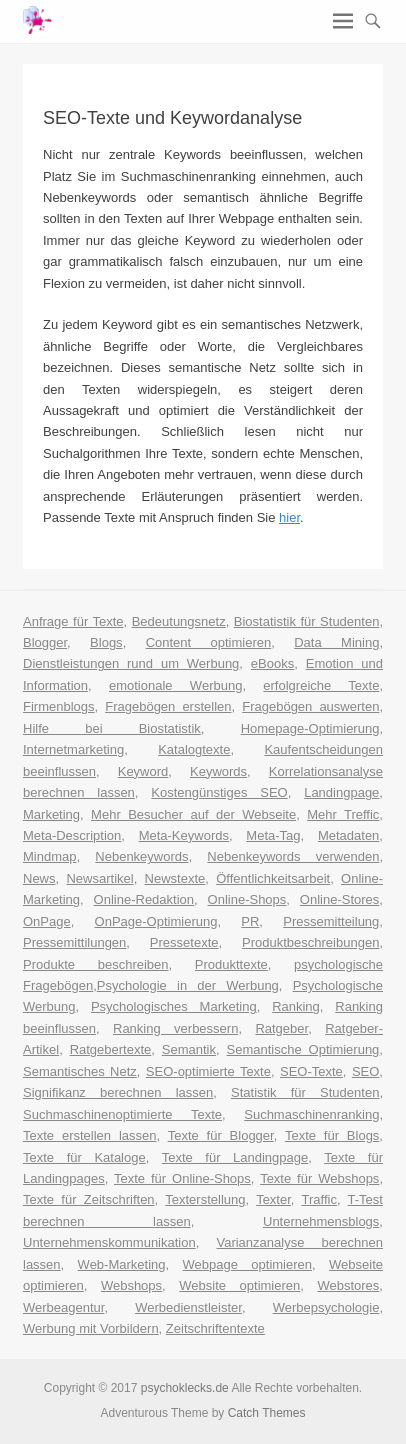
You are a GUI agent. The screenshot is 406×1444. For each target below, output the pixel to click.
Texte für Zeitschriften (89, 1199)
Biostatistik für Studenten (307, 621)
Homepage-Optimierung (310, 728)
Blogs (106, 642)
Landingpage (341, 792)
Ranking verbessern (175, 1028)
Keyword (143, 771)
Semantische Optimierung (303, 1049)
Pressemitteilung (331, 921)
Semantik (189, 1049)
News (39, 878)
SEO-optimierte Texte (208, 1071)
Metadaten (348, 835)
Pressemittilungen (74, 942)
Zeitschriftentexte (215, 1328)
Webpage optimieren (248, 1264)
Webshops (131, 1285)
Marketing (51, 814)
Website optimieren (239, 1285)
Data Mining (336, 642)
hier (289, 517)
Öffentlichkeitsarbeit (273, 878)
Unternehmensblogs (321, 1221)
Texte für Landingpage (235, 1157)
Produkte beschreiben (96, 964)
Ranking (296, 1006)
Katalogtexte (194, 749)
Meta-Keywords (184, 835)
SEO (365, 1071)
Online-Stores (339, 899)
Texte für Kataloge (84, 1157)
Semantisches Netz (80, 1071)
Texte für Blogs (332, 1135)
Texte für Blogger (221, 1135)
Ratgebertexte (111, 1049)
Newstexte (175, 878)
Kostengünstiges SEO (219, 792)
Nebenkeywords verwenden (293, 856)
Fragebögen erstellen (168, 706)
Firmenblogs (59, 706)
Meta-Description (72, 835)
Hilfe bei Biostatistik (112, 728)
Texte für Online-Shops (182, 1178)
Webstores (348, 1285)
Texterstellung (205, 1199)
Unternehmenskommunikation (109, 1242)
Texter (273, 1199)
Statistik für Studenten (305, 1092)
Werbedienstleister (188, 1307)
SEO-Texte (311, 1071)
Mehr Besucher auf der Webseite (193, 814)
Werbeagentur (63, 1307)
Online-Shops (247, 899)
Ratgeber (281, 1028)
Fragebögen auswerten (310, 706)
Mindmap (49, 856)
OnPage (47, 921)
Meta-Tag (273, 835)
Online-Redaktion (144, 899)
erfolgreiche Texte (321, 685)
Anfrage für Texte (73, 621)
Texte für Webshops (319, 1178)
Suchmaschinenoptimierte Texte (122, 1114)
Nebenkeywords (141, 856)
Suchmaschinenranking (311, 1114)
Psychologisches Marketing (174, 1006)
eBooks (272, 663)
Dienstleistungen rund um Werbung (131, 663)
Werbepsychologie (326, 1307)
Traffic (318, 1199)
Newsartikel (99, 878)
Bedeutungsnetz (179, 621)
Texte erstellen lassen (89, 1135)
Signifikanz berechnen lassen (118, 1092)
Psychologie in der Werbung (188, 985)
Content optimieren (209, 642)
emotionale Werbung (175, 685)
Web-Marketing (122, 1264)
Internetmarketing (73, 749)
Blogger (45, 642)
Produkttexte (231, 964)
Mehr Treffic (343, 814)
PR (250, 921)
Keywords (218, 771)
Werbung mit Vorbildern (91, 1328)
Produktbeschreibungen (310, 942)
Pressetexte (184, 942)
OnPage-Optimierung (156, 921)
